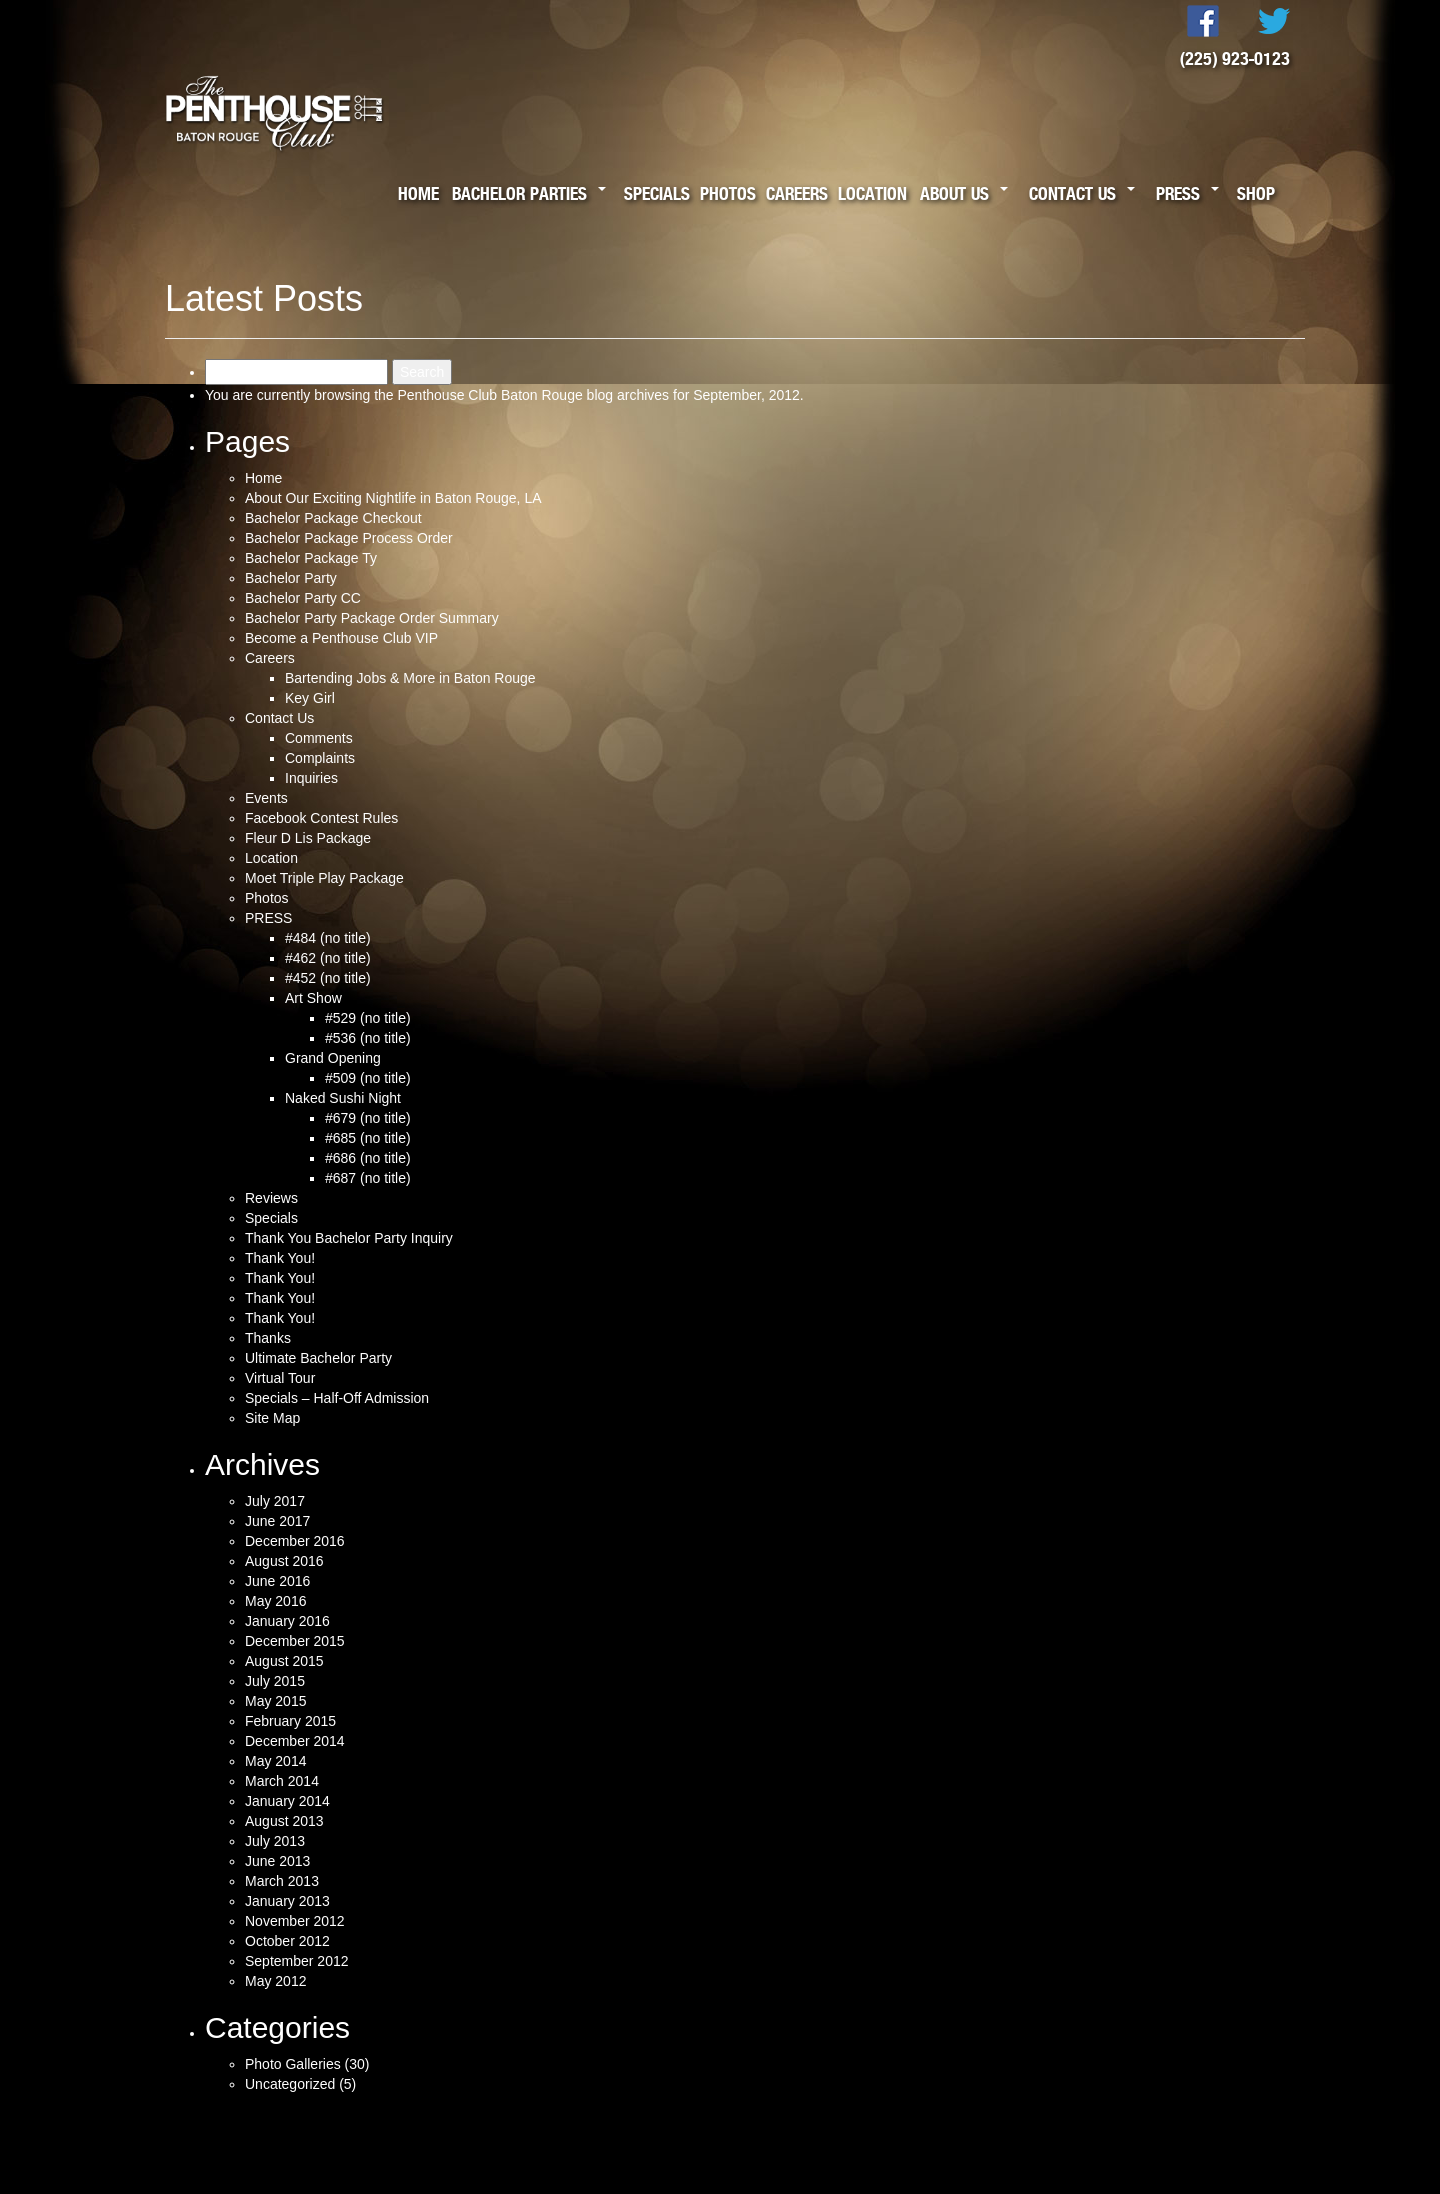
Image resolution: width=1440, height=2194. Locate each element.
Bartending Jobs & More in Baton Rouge (410, 678)
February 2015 (290, 1721)
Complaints (320, 758)
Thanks (268, 1338)
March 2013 (282, 1881)
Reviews (271, 1198)
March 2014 (282, 1781)
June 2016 (277, 1581)
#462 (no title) (328, 958)
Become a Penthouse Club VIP (341, 638)
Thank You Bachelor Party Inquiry (349, 1238)
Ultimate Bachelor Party (318, 1358)
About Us (954, 193)
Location (872, 193)
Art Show (313, 998)
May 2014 (275, 1761)
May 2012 (275, 1981)
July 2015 (275, 1681)
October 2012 (287, 1941)
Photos (728, 193)
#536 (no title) (368, 1038)
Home (418, 193)
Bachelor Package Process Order (349, 538)
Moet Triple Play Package (324, 878)
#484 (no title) (328, 938)
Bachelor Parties (519, 193)
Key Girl (310, 698)
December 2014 (295, 1741)
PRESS (268, 918)
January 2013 (287, 1901)
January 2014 (287, 1801)
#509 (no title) (368, 1078)
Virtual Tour (280, 1378)
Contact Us (1072, 193)
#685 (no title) (368, 1138)
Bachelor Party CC (303, 598)
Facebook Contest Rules (321, 818)
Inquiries (311, 778)
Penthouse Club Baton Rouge (489, 395)
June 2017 (277, 1521)
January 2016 (287, 1621)
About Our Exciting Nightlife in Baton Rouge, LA (393, 498)
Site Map (272, 1418)
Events (266, 798)
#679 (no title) (368, 1118)
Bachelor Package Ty (311, 558)
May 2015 (275, 1701)
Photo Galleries (293, 2064)
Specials (657, 193)
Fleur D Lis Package (308, 838)
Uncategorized (290, 2084)
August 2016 (284, 1561)
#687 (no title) (368, 1178)
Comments (319, 738)
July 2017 (275, 1501)
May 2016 (275, 1601)
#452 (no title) (328, 978)
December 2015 (295, 1641)
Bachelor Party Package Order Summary (372, 618)
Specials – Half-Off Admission (337, 1398)
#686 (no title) (368, 1158)
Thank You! (280, 1258)
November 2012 (295, 1921)
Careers (797, 193)
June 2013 (277, 1861)
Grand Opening (333, 1058)
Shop (1256, 193)
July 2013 (275, 1841)
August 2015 (284, 1661)
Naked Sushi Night (343, 1098)
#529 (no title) (368, 1018)
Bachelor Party (291, 578)
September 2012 (297, 1961)
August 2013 (284, 1821)
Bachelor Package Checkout (333, 518)
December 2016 (295, 1541)
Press (1178, 193)
